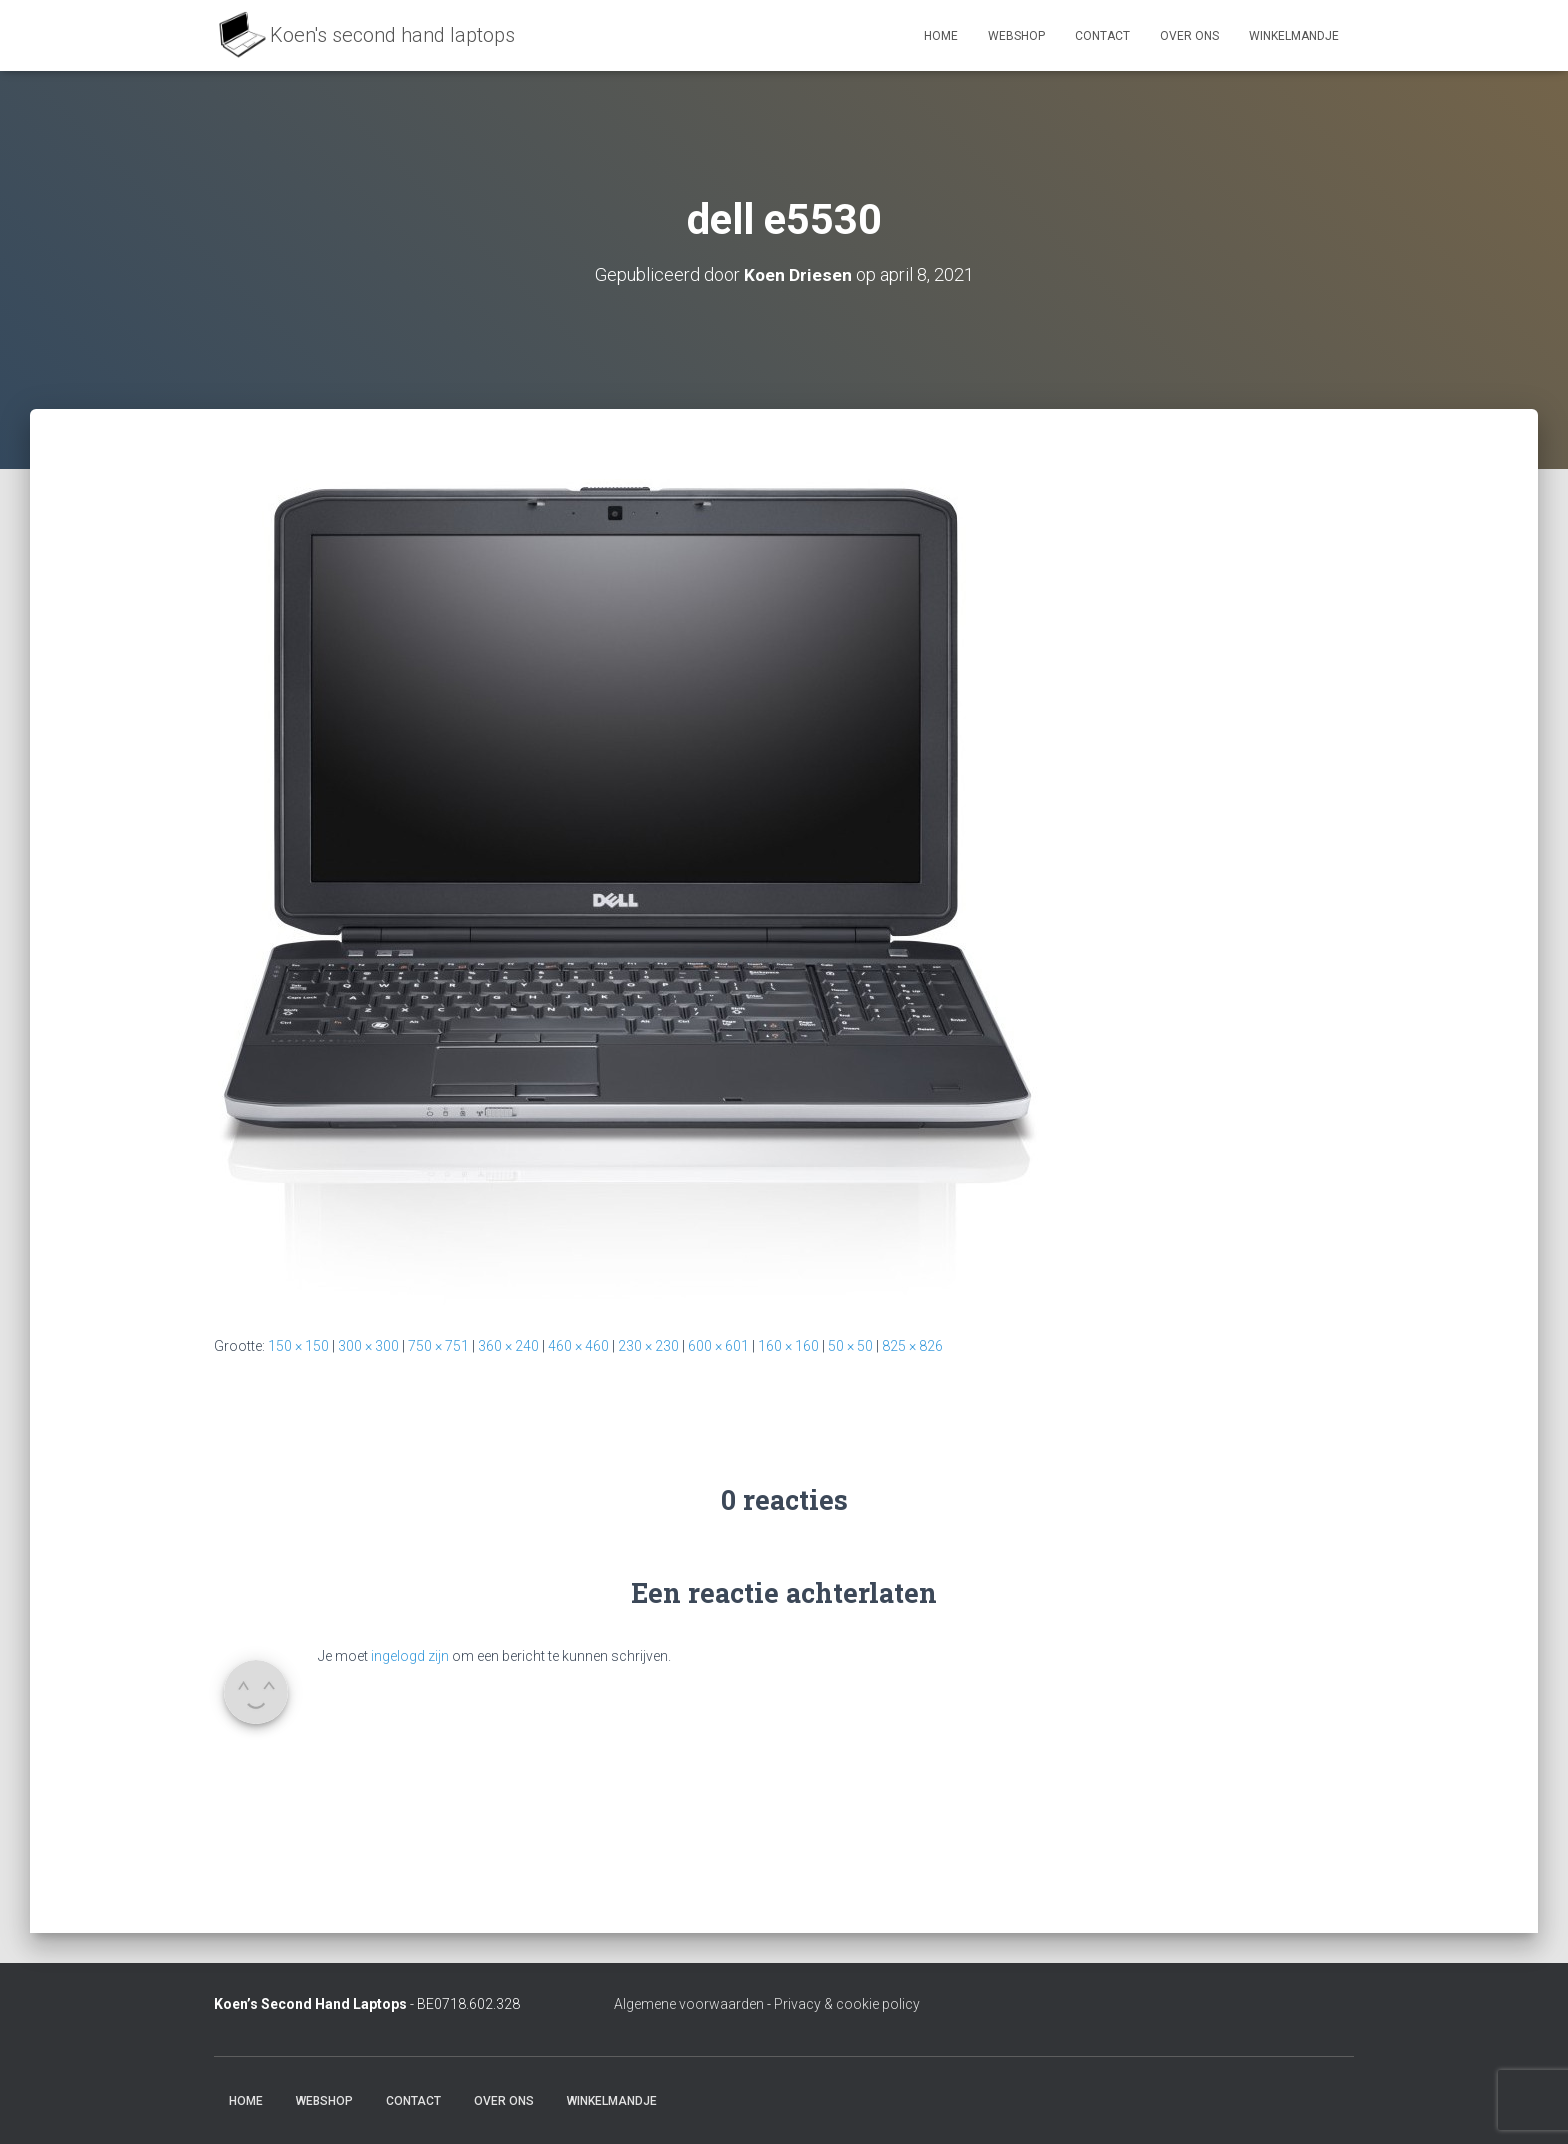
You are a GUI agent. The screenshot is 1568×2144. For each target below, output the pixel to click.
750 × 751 (438, 1346)
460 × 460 (578, 1346)
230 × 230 (648, 1346)
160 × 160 (788, 1346)
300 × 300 (368, 1346)
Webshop (1016, 36)
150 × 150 (298, 1346)
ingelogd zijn (410, 1656)
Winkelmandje (1294, 36)
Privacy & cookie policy (847, 2004)
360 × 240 (508, 1346)
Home (941, 36)
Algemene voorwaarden (689, 2004)
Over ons (1189, 36)
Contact (1102, 36)
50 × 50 (850, 1346)
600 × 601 (718, 1346)
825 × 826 (912, 1346)
